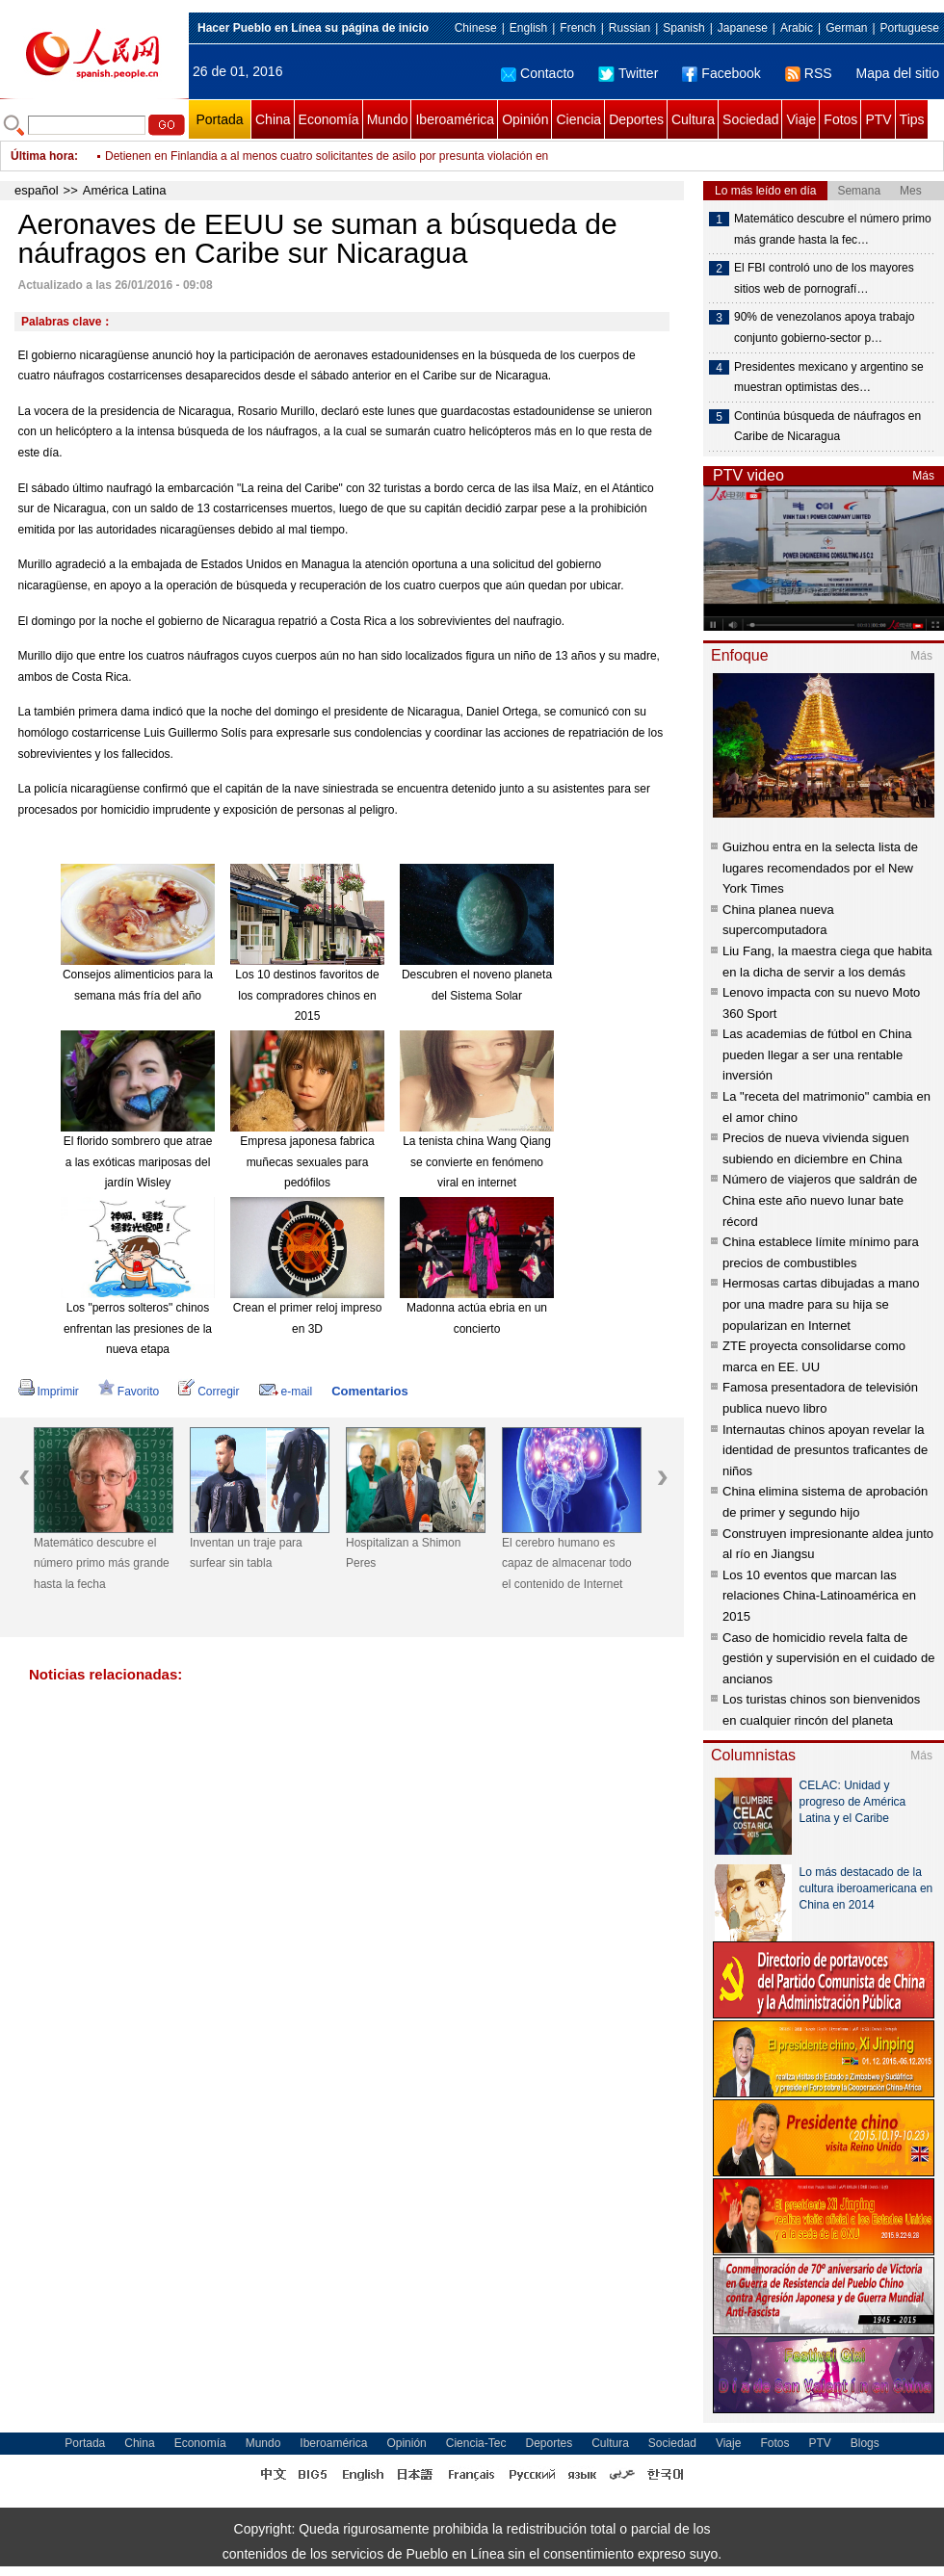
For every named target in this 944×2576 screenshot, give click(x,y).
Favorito (128, 1391)
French (577, 28)
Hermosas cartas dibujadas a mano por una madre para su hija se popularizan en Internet (821, 1304)
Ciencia (578, 119)
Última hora (42, 156)
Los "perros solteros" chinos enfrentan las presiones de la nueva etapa (138, 1328)
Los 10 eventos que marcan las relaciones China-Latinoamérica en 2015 (819, 1596)
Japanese (743, 28)
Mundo (387, 119)
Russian (629, 28)
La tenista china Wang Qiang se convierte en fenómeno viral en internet (477, 1161)
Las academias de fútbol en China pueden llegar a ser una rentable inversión (817, 1054)
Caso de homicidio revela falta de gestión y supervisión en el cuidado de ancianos (828, 1658)
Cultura (693, 119)
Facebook (721, 73)
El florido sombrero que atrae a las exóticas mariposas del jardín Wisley (138, 1161)
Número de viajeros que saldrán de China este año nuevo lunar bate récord (819, 1200)
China (273, 119)
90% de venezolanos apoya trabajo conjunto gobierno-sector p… (824, 327)
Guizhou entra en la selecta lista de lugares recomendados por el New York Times (820, 868)
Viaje (801, 119)
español (36, 190)
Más (923, 475)
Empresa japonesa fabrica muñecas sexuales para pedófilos (307, 1161)
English (528, 28)
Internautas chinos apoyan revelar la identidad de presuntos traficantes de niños (825, 1450)
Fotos (840, 119)
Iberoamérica (454, 119)
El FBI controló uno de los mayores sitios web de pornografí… (824, 278)
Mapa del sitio (897, 73)
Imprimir (48, 1391)
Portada (219, 119)
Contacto (537, 73)
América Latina (125, 190)
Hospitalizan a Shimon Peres (403, 1553)
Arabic (796, 28)
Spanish (683, 28)
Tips (912, 119)
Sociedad (750, 119)
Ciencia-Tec (476, 2443)
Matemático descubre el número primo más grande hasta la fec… (832, 229)
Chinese (476, 28)
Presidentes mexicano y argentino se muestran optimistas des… (829, 377)
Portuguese (909, 28)
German (846, 28)
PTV (878, 119)
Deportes (636, 119)
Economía (329, 119)
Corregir (208, 1391)
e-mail (286, 1391)
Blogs (865, 2443)
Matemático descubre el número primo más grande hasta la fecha (102, 1563)
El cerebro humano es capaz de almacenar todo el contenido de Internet (567, 1563)
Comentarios (369, 1391)
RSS (808, 73)
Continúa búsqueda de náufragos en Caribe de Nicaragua (827, 426)
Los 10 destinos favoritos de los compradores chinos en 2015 (307, 995)
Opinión (525, 119)
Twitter (628, 73)
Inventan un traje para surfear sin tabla (246, 1553)
